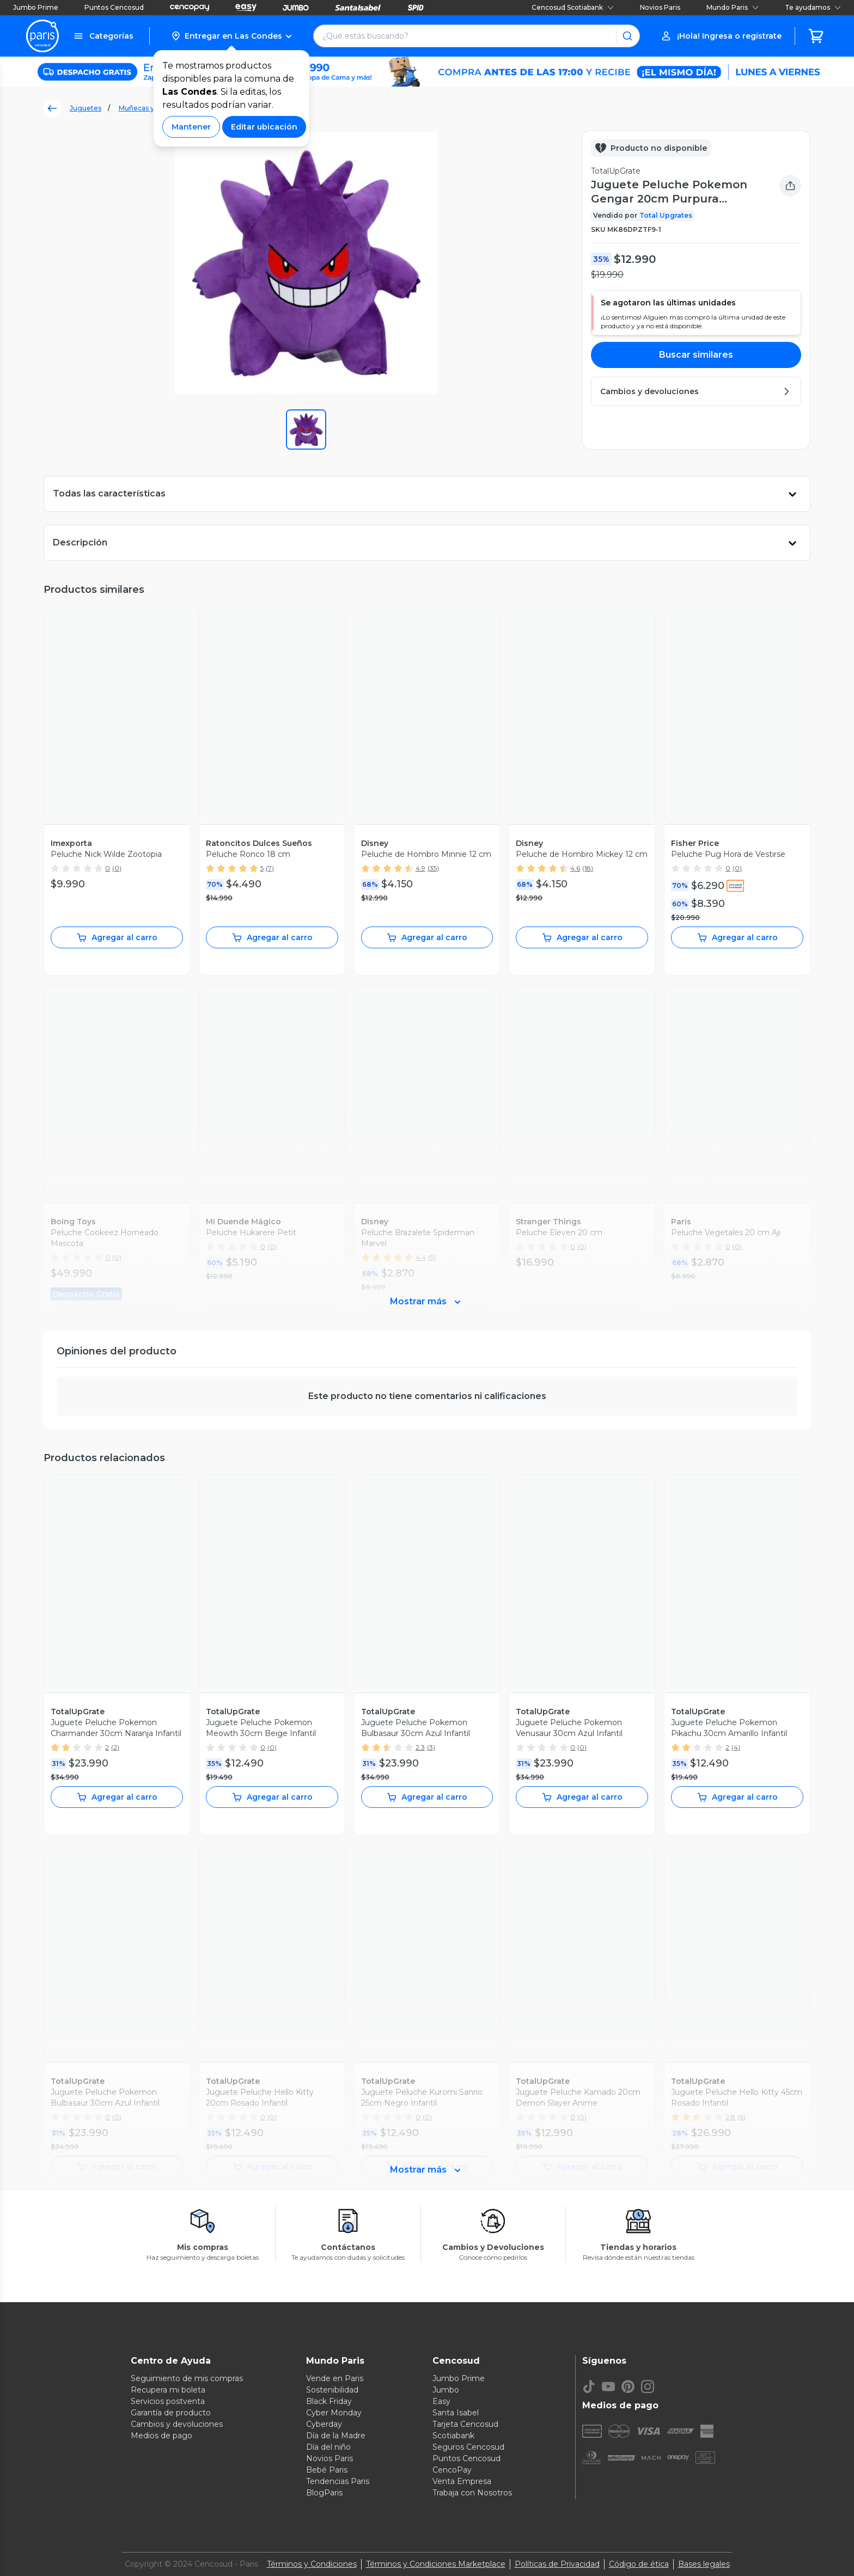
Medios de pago (161, 2435)
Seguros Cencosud (468, 2447)
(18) (587, 868)
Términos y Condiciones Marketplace (435, 2564)
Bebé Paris (326, 2470)
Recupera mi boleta (168, 2390)
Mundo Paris (732, 7)
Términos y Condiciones (312, 2564)
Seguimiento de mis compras (187, 2378)
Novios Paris (660, 7)
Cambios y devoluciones (177, 2424)
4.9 (420, 868)
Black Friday (329, 2401)
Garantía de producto (171, 2413)
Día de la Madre (335, 2435)
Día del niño (328, 2447)
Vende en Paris (334, 2378)
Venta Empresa (461, 2481)
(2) (115, 1747)
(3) (431, 1747)
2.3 (420, 1747)
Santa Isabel (455, 2413)
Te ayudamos (813, 7)
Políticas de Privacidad (557, 2564)
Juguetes (85, 108)
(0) (116, 868)
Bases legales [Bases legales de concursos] (704, 2564)
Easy (441, 2401)
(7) (270, 868)
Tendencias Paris (337, 2481)
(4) (735, 1747)
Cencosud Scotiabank (573, 7)
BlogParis (324, 2493)
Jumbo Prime (35, 7)
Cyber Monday (334, 2413)
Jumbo (445, 2390)
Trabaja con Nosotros (472, 2493)
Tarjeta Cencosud (465, 2424)
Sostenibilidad (332, 2390)
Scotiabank (453, 2435)
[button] (231, 36)
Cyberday (324, 2424)
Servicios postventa (168, 2401)
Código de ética (639, 2564)
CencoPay (452, 2470)
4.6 (575, 868)
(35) (433, 868)
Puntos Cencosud (114, 7)
